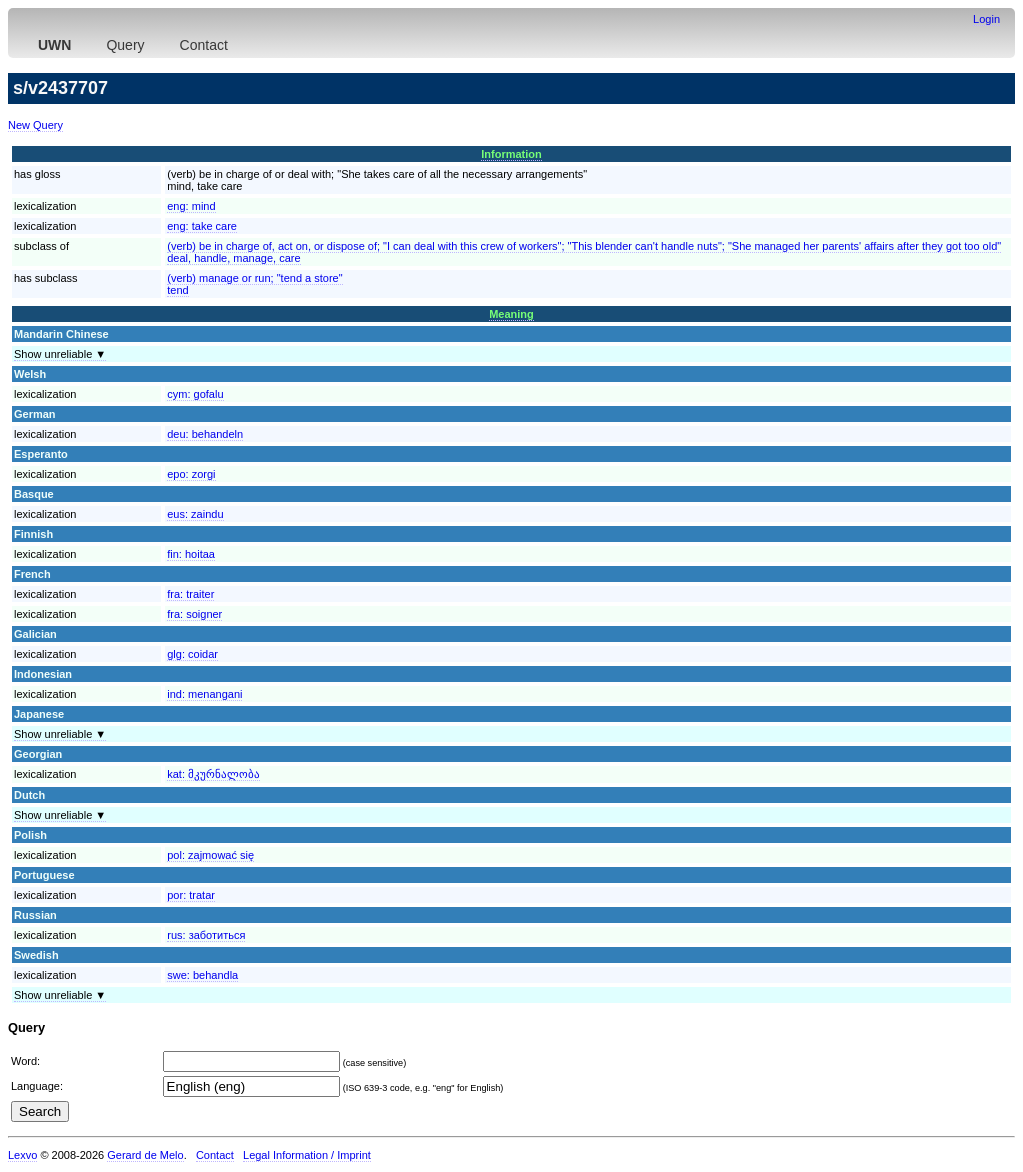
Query (125, 45)
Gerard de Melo (145, 1155)
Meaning (511, 314)
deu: (205, 434)
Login (986, 19)
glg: (192, 654)
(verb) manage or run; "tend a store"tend (254, 284)
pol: (210, 855)
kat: (213, 774)
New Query (35, 125)
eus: (195, 514)
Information (511, 154)
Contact (204, 45)
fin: (191, 554)
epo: (191, 474)
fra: (190, 594)
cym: (195, 394)
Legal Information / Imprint (307, 1155)
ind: (204, 694)
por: (191, 895)
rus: (206, 935)
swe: (202, 975)
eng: (191, 206)
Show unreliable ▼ (60, 354)
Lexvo (22, 1155)
